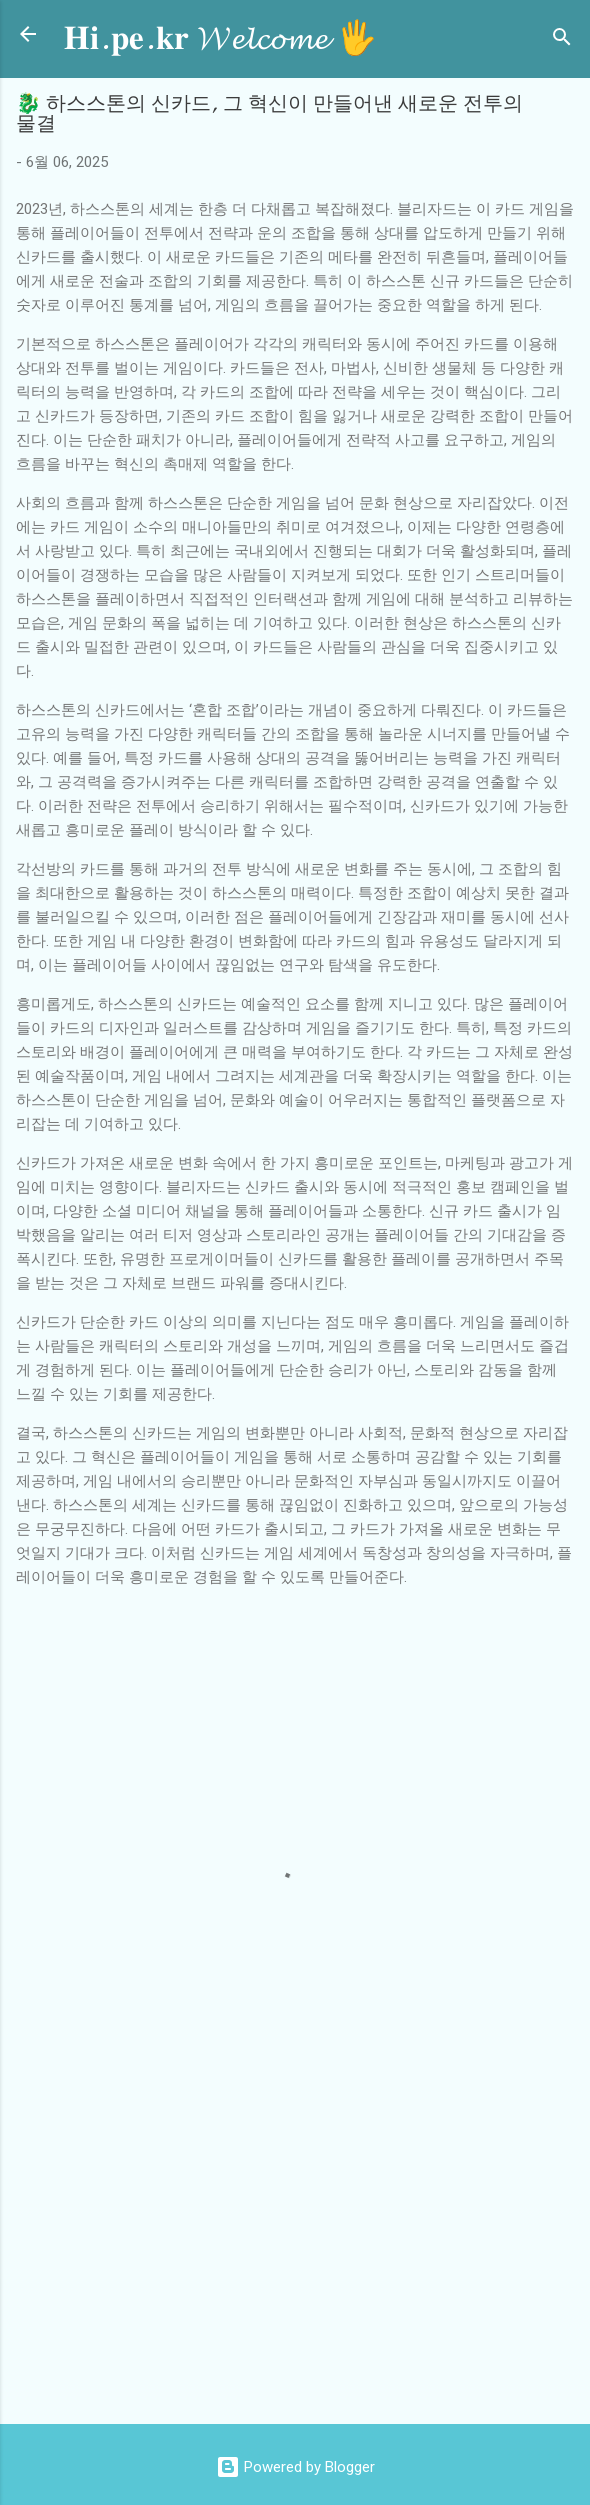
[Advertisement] (303, 2248)
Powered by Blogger (295, 2467)
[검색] (562, 40)
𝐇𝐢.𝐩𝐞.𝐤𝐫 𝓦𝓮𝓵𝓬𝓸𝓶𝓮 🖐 (220, 38)
